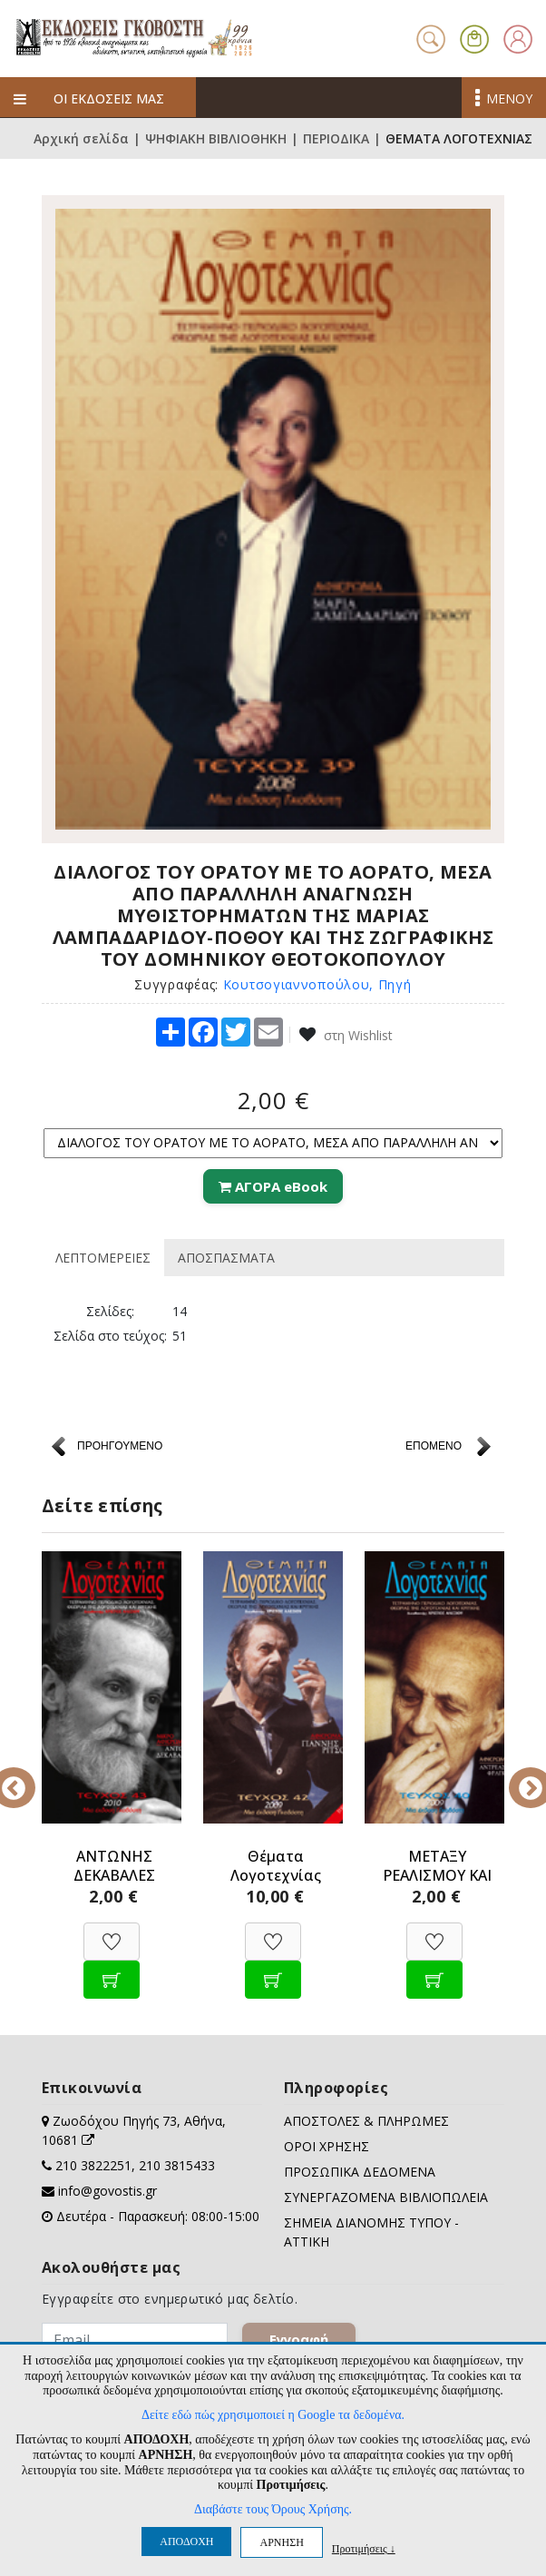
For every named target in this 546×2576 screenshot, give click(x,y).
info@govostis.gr (107, 2190)
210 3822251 (93, 2165)
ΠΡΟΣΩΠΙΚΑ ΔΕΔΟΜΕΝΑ (359, 2171)
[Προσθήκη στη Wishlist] (111, 1932)
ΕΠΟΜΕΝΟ (433, 1446)
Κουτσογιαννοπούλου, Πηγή (317, 984)
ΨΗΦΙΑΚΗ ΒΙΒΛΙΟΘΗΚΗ (216, 138)
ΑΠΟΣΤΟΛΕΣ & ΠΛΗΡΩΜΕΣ (366, 2120)
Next (518, 1775)
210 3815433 (177, 2165)
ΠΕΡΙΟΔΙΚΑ (336, 138)
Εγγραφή (298, 2339)
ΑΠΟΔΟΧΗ (186, 2541)
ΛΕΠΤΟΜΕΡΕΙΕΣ (103, 1257)
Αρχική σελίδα (81, 138)
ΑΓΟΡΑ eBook (273, 1186)
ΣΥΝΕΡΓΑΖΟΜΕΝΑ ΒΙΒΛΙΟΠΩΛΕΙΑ (386, 2197)
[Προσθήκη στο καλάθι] (111, 1970)
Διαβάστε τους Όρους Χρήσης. (273, 2509)
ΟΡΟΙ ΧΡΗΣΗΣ (326, 2146)
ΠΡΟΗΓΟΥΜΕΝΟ (119, 1446)
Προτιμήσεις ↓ (363, 2548)
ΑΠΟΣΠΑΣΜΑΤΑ (226, 1257)
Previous (28, 1775)
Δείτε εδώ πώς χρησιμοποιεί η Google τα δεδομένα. (273, 2415)
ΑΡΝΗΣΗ (281, 2542)
